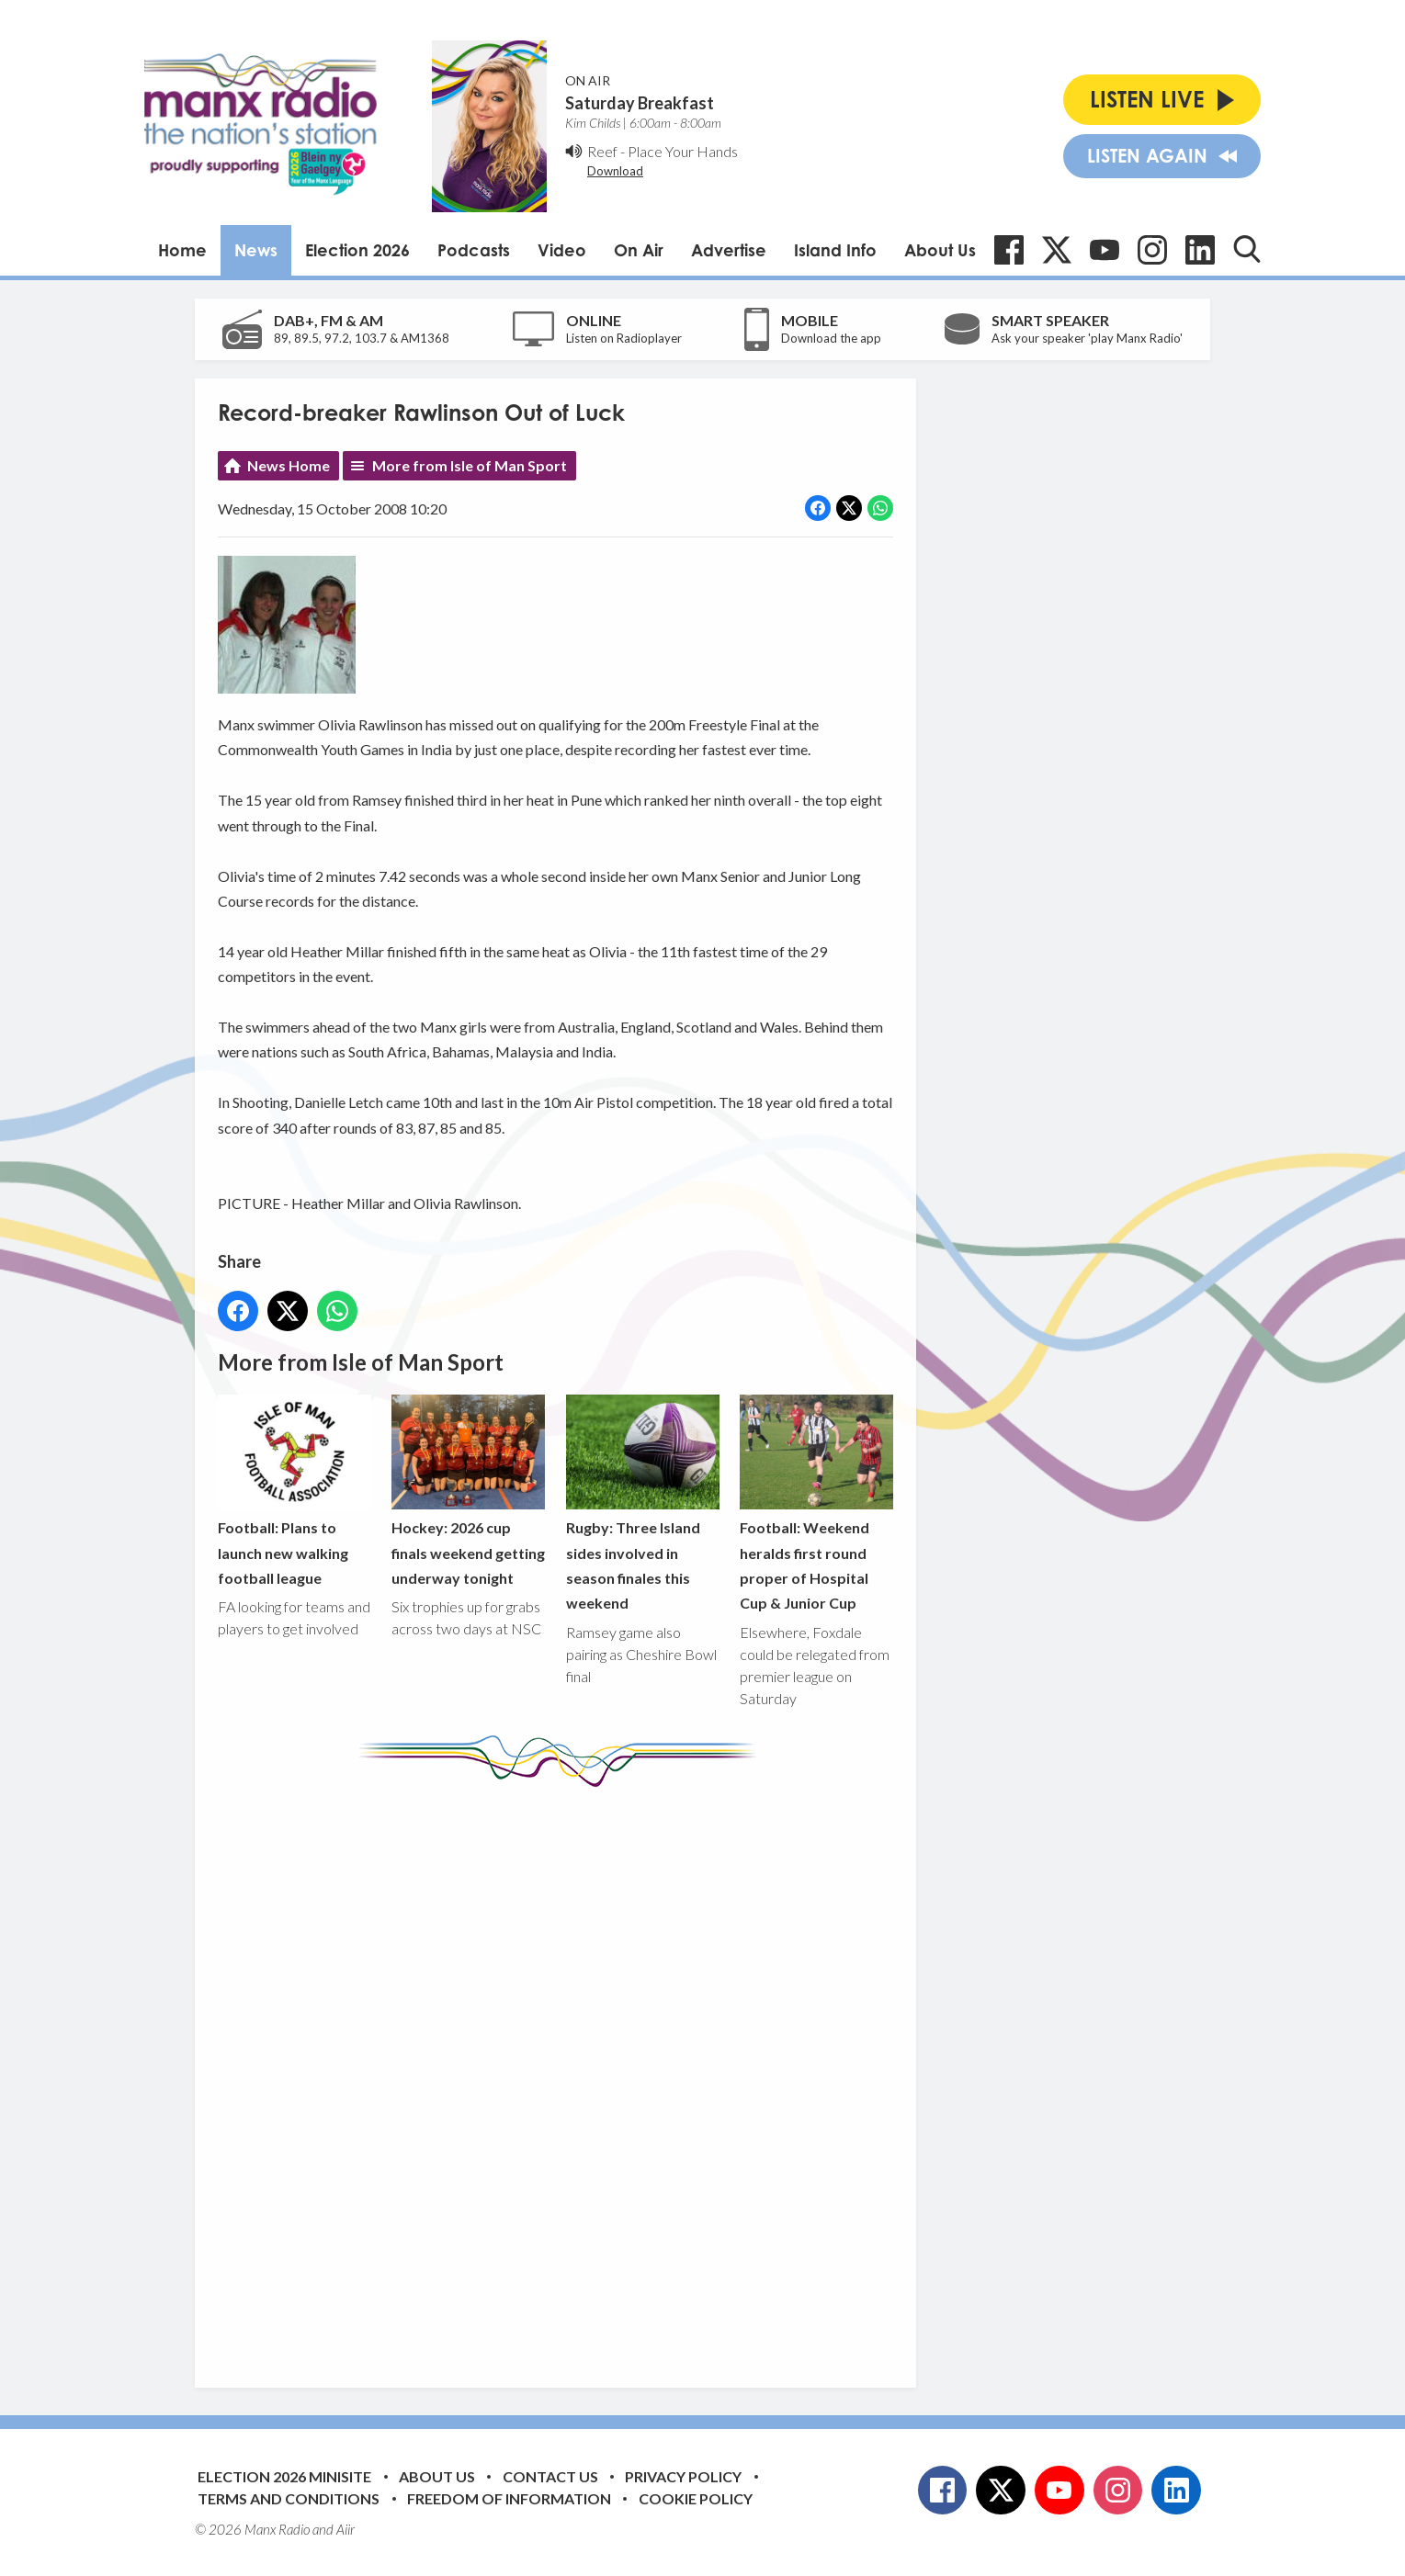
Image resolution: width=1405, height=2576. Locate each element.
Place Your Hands (683, 151)
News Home (288, 465)
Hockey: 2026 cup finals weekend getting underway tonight (468, 1490)
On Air (638, 250)
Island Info (835, 250)
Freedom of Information (509, 2498)
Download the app (831, 338)
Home (182, 250)
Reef (602, 151)
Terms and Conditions (289, 2498)
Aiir (345, 2529)
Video (562, 250)
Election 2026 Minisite (284, 2476)
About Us (940, 250)
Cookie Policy (696, 2498)
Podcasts (473, 250)
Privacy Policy (683, 2476)
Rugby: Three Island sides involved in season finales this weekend (642, 1502)
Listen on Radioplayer (624, 338)
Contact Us (550, 2476)
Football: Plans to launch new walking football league (294, 1490)
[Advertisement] (562, 2073)
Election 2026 (357, 250)
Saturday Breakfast (639, 103)
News (256, 250)
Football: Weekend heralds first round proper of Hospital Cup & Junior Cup (816, 1502)
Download (615, 171)
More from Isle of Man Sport (469, 465)
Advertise (728, 250)
